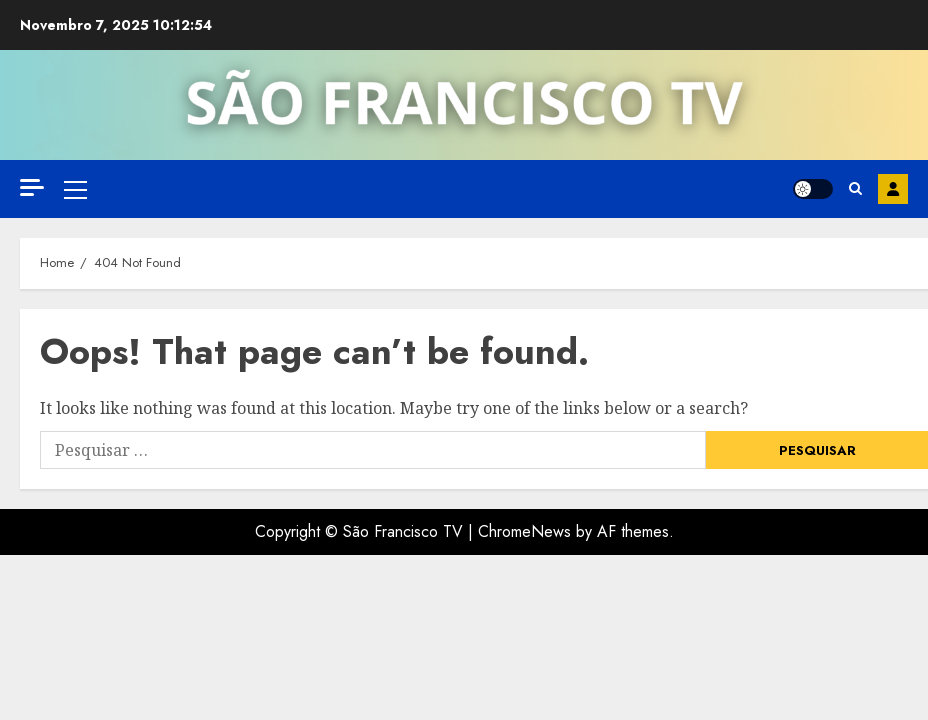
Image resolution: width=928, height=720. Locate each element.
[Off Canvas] (32, 187)
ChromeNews (524, 531)
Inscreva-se (893, 189)
